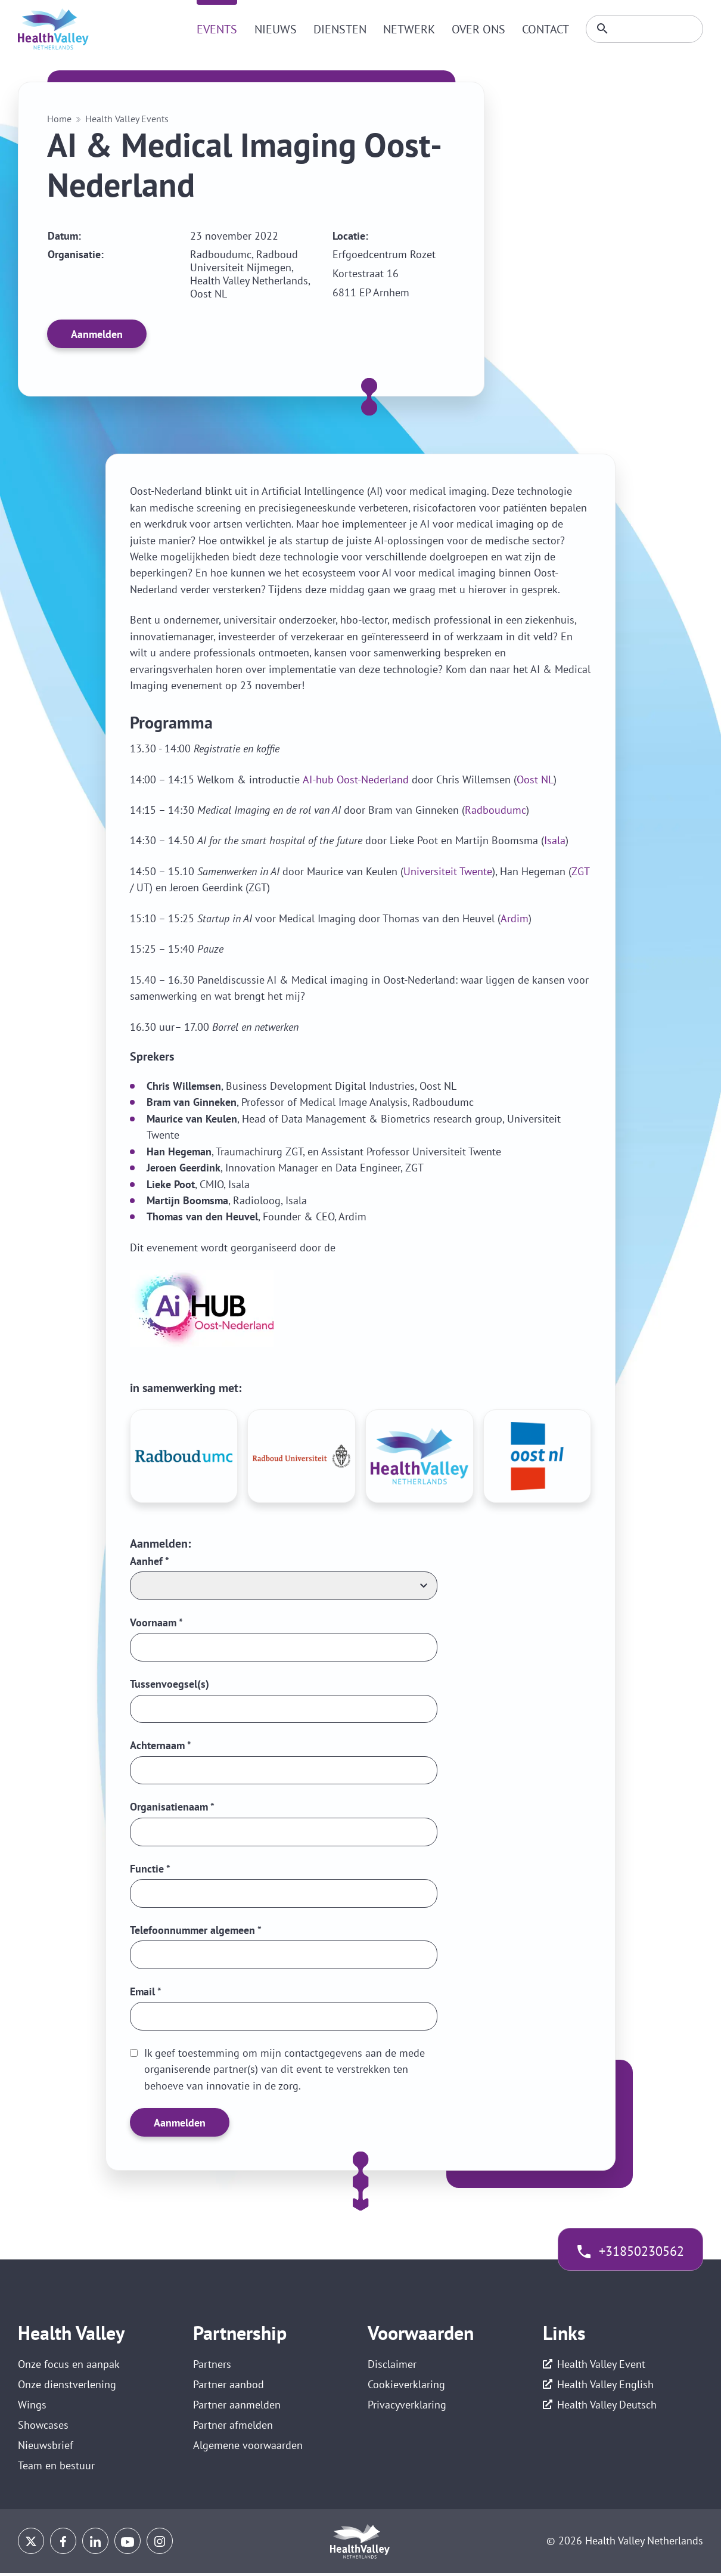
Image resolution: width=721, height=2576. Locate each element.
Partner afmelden (233, 2427)
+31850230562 (640, 2253)
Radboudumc (495, 810)
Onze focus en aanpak (69, 2365)
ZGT (580, 871)
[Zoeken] (643, 29)
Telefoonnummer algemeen (196, 1931)
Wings (32, 2406)
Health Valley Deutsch (607, 2406)
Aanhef (149, 1561)
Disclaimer (392, 2365)
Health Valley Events (127, 119)
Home (59, 119)
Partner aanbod (228, 2386)
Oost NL (535, 779)
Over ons (475, 28)
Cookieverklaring (406, 2386)
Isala (554, 840)
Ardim (515, 918)
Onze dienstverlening (67, 2386)
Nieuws (272, 28)
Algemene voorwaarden (248, 2448)
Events (214, 28)
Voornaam (156, 1622)
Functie (150, 1869)
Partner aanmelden (237, 2406)
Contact (542, 28)
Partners (212, 2365)
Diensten (336, 28)
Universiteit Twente (447, 871)
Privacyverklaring (407, 2406)
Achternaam (160, 1746)
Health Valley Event (601, 2365)
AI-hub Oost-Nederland (356, 779)
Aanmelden (97, 334)
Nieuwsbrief (45, 2448)
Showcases (43, 2427)
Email (145, 1993)
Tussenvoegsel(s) (169, 1684)
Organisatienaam (172, 1808)
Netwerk (405, 28)
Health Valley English (605, 2386)
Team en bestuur (56, 2468)
